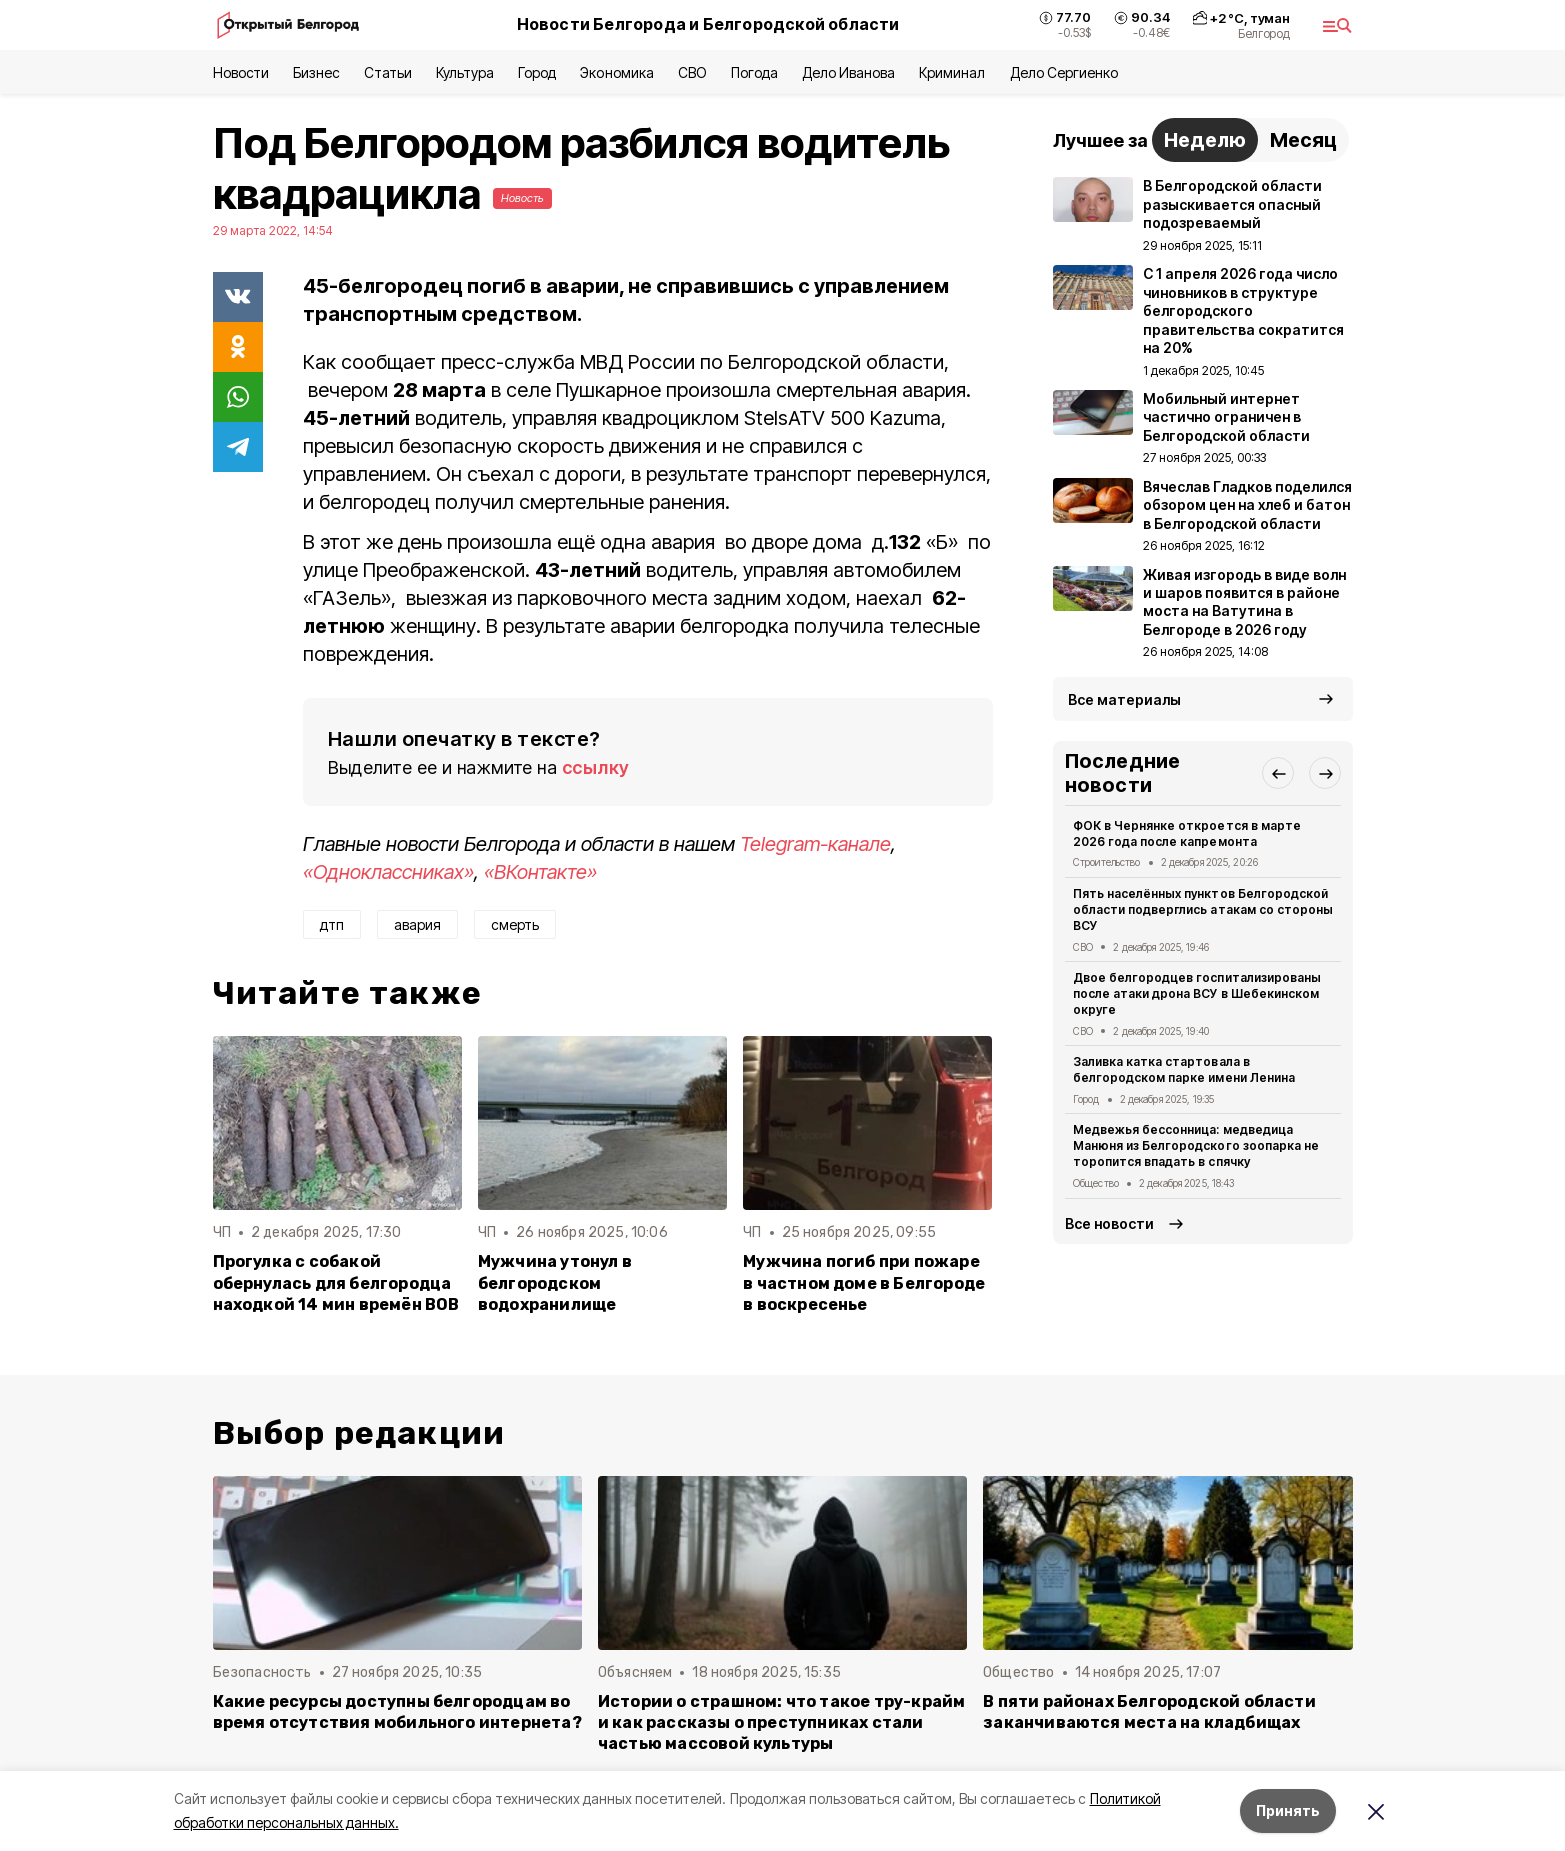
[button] (1278, 773)
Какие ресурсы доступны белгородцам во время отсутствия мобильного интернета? (397, 1712)
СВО (692, 72)
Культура (465, 72)
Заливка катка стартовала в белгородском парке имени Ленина (1184, 1069)
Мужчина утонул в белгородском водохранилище (555, 1282)
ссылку (596, 767)
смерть (515, 924)
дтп (332, 924)
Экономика (616, 72)
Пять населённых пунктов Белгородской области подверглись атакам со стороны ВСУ (1203, 909)
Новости (241, 72)
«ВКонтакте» (540, 872)
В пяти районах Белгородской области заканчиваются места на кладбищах (1149, 1712)
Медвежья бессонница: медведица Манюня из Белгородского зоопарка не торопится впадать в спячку (1196, 1145)
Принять (1288, 1810)
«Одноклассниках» (388, 872)
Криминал (952, 72)
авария (417, 924)
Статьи (388, 72)
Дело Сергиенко (1064, 72)
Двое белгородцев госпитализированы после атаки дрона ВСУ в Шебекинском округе (1197, 993)
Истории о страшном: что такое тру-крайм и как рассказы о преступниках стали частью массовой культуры (782, 1722)
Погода (754, 72)
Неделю (1205, 140)
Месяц (1303, 140)
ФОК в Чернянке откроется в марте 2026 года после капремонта (1187, 833)
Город (537, 72)
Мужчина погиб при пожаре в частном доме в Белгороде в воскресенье (864, 1282)
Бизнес (316, 72)
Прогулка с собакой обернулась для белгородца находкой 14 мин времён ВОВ (336, 1282)
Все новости (1109, 1223)
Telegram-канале (815, 844)
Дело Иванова (848, 72)
